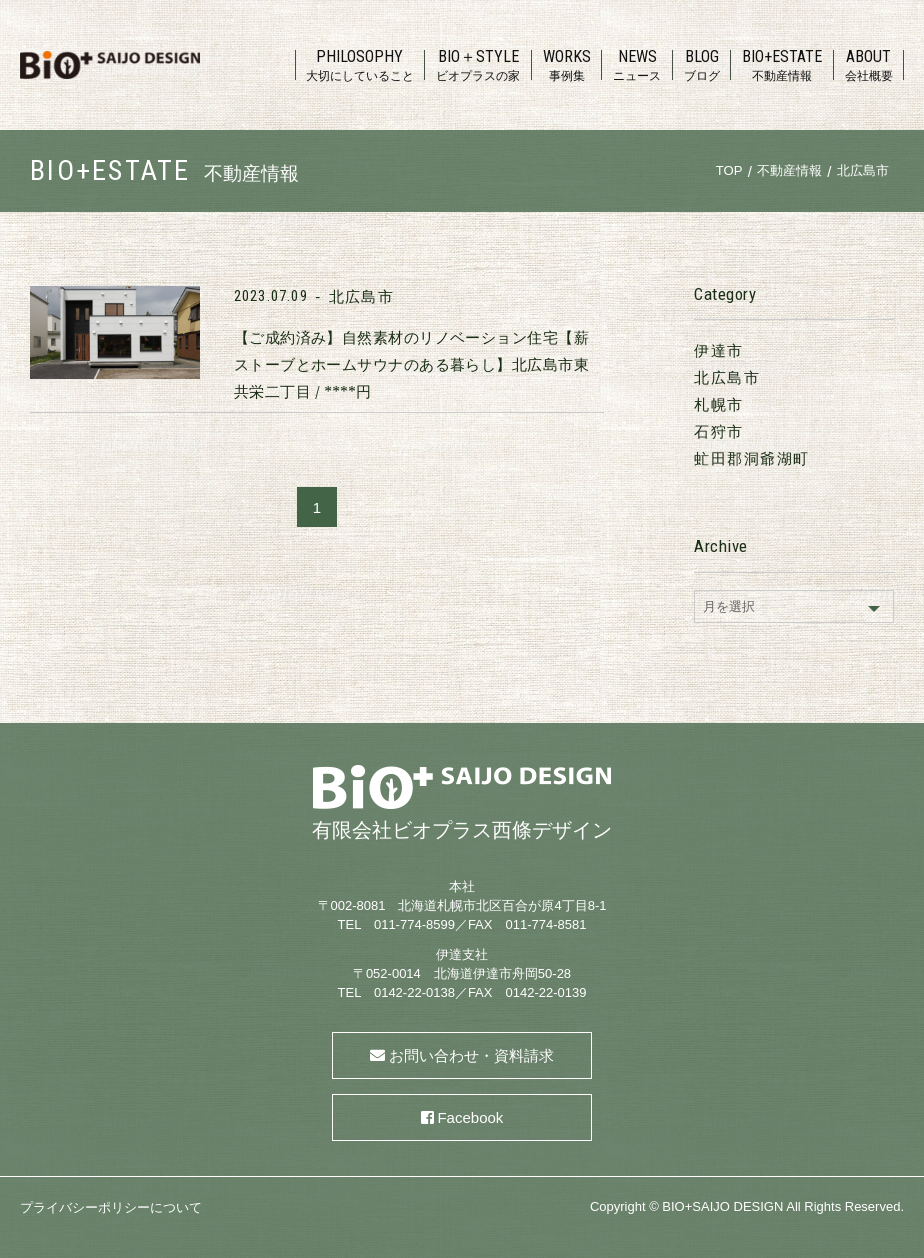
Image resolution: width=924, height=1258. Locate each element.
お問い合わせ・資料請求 (471, 1055)
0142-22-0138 (414, 992)
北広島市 (361, 296)
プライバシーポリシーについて (111, 1207)
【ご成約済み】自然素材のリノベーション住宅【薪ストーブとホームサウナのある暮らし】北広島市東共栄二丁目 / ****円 (411, 364)
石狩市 (719, 431)
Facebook (470, 1117)
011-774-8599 (414, 924)
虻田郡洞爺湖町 (752, 458)
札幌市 (719, 404)
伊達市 (719, 350)
